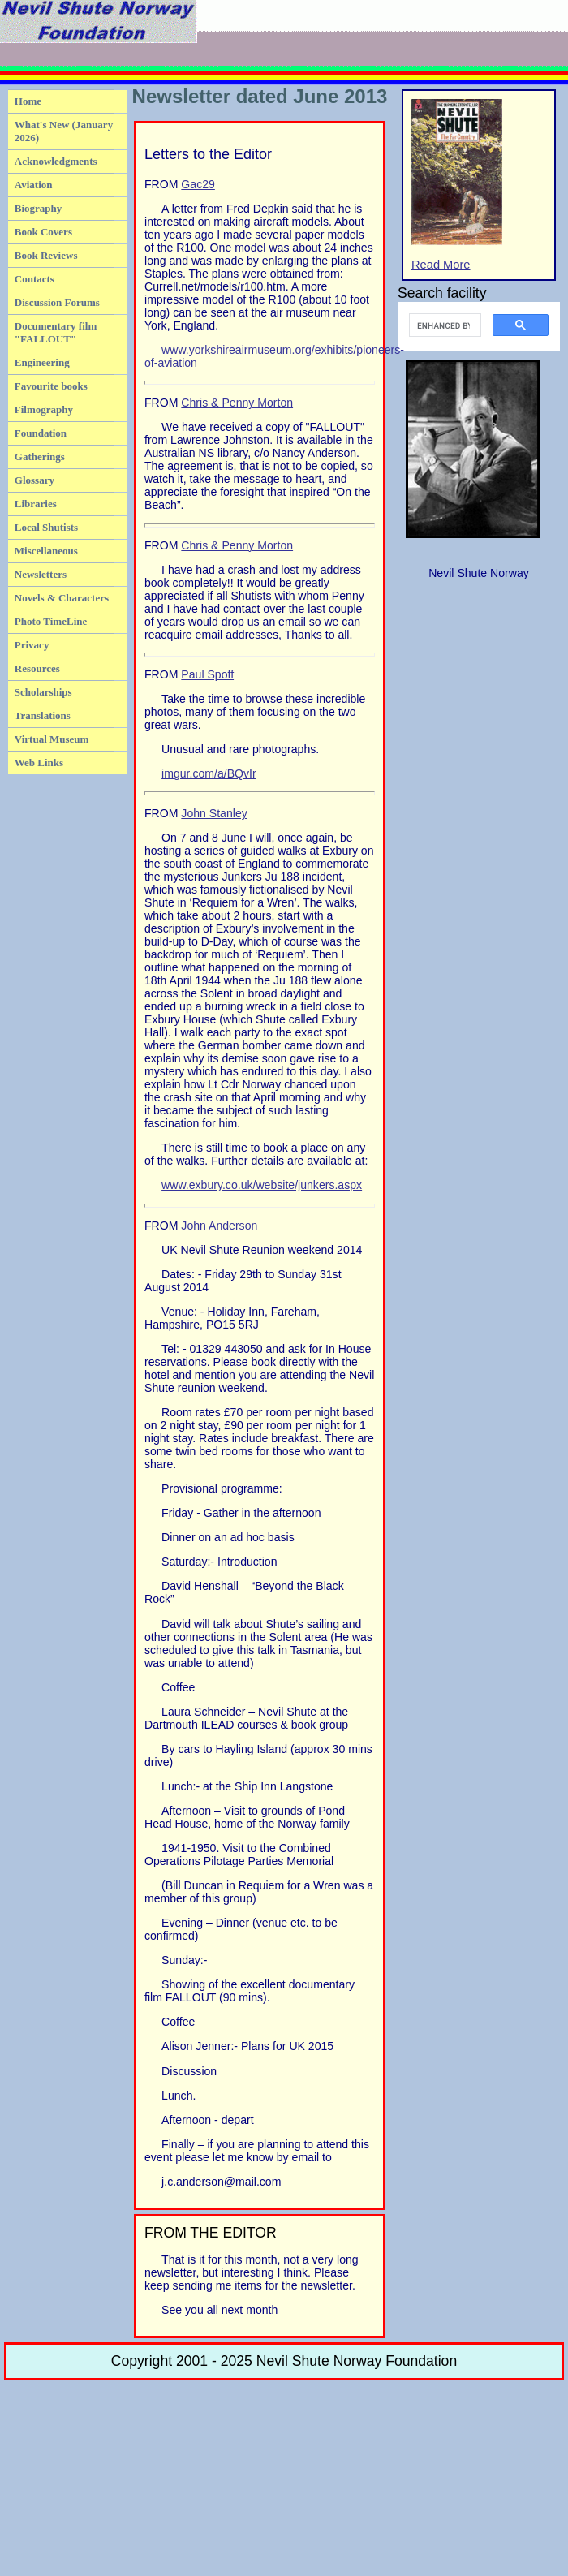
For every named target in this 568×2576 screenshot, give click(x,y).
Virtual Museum (52, 739)
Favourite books (51, 386)
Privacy (32, 645)
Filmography (44, 409)
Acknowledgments (56, 161)
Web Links (39, 762)
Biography (38, 208)
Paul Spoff (207, 674)
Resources (37, 668)
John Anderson (219, 1225)
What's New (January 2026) (64, 131)
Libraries (36, 504)
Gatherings (40, 456)
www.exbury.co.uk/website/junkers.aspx (261, 1184)
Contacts (34, 279)
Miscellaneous (46, 551)
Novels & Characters (62, 598)
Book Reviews (46, 255)
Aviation (34, 185)
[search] (443, 325)
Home (28, 101)
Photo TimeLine (51, 621)
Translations (43, 715)
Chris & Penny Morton (237, 402)
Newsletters (41, 574)
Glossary (34, 480)
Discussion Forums (57, 302)
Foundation (41, 433)
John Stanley (214, 813)
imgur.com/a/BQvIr (208, 773)
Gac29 (197, 184)
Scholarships (43, 692)
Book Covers (43, 232)
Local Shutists (46, 527)
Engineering (42, 362)
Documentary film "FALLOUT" (56, 332)
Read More (456, 185)
